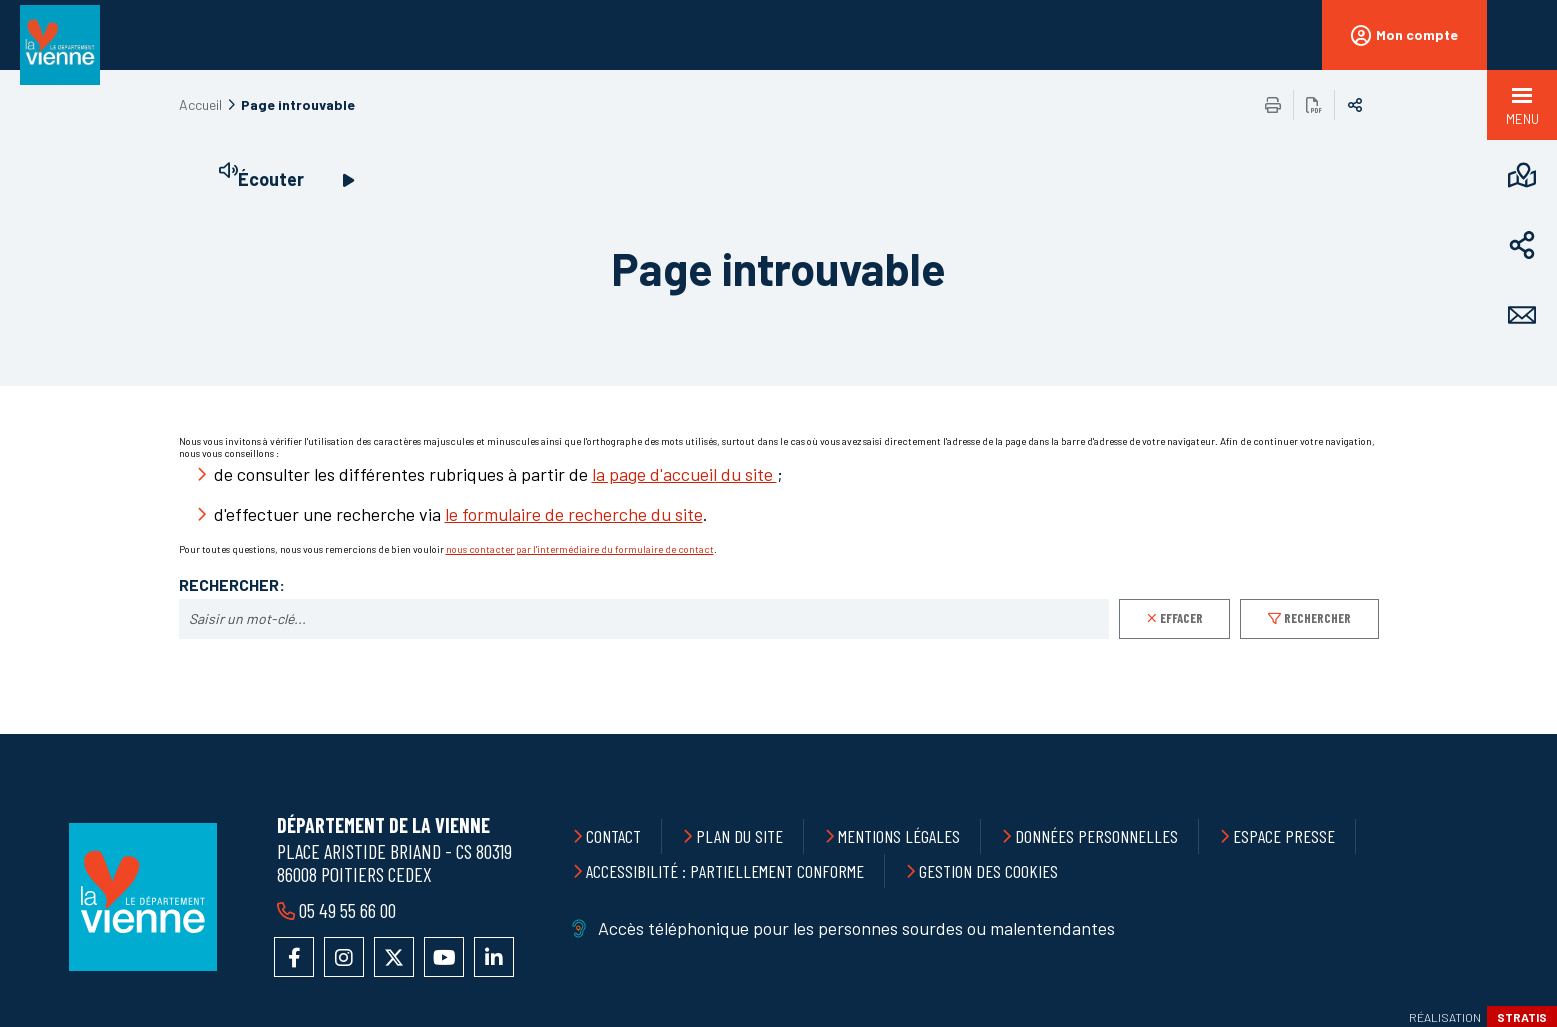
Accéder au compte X (394, 957)
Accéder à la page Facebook (294, 957)
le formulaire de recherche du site (574, 514)
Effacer (1181, 618)
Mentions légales (899, 836)
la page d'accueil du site (684, 474)
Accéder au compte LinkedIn (494, 957)
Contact (613, 836)
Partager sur (1355, 105)
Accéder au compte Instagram (344, 957)
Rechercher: (232, 585)
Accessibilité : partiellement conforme (725, 871)
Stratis (1522, 1017)
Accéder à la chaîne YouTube (444, 957)
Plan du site (739, 836)
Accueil (200, 104)
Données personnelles (1096, 836)
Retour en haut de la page (1497, 734)
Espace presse (1284, 836)
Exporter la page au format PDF (1314, 105)
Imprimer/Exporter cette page (1273, 105)
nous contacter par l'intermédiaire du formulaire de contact (580, 549)
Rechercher (1317, 618)
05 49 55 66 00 (347, 910)
